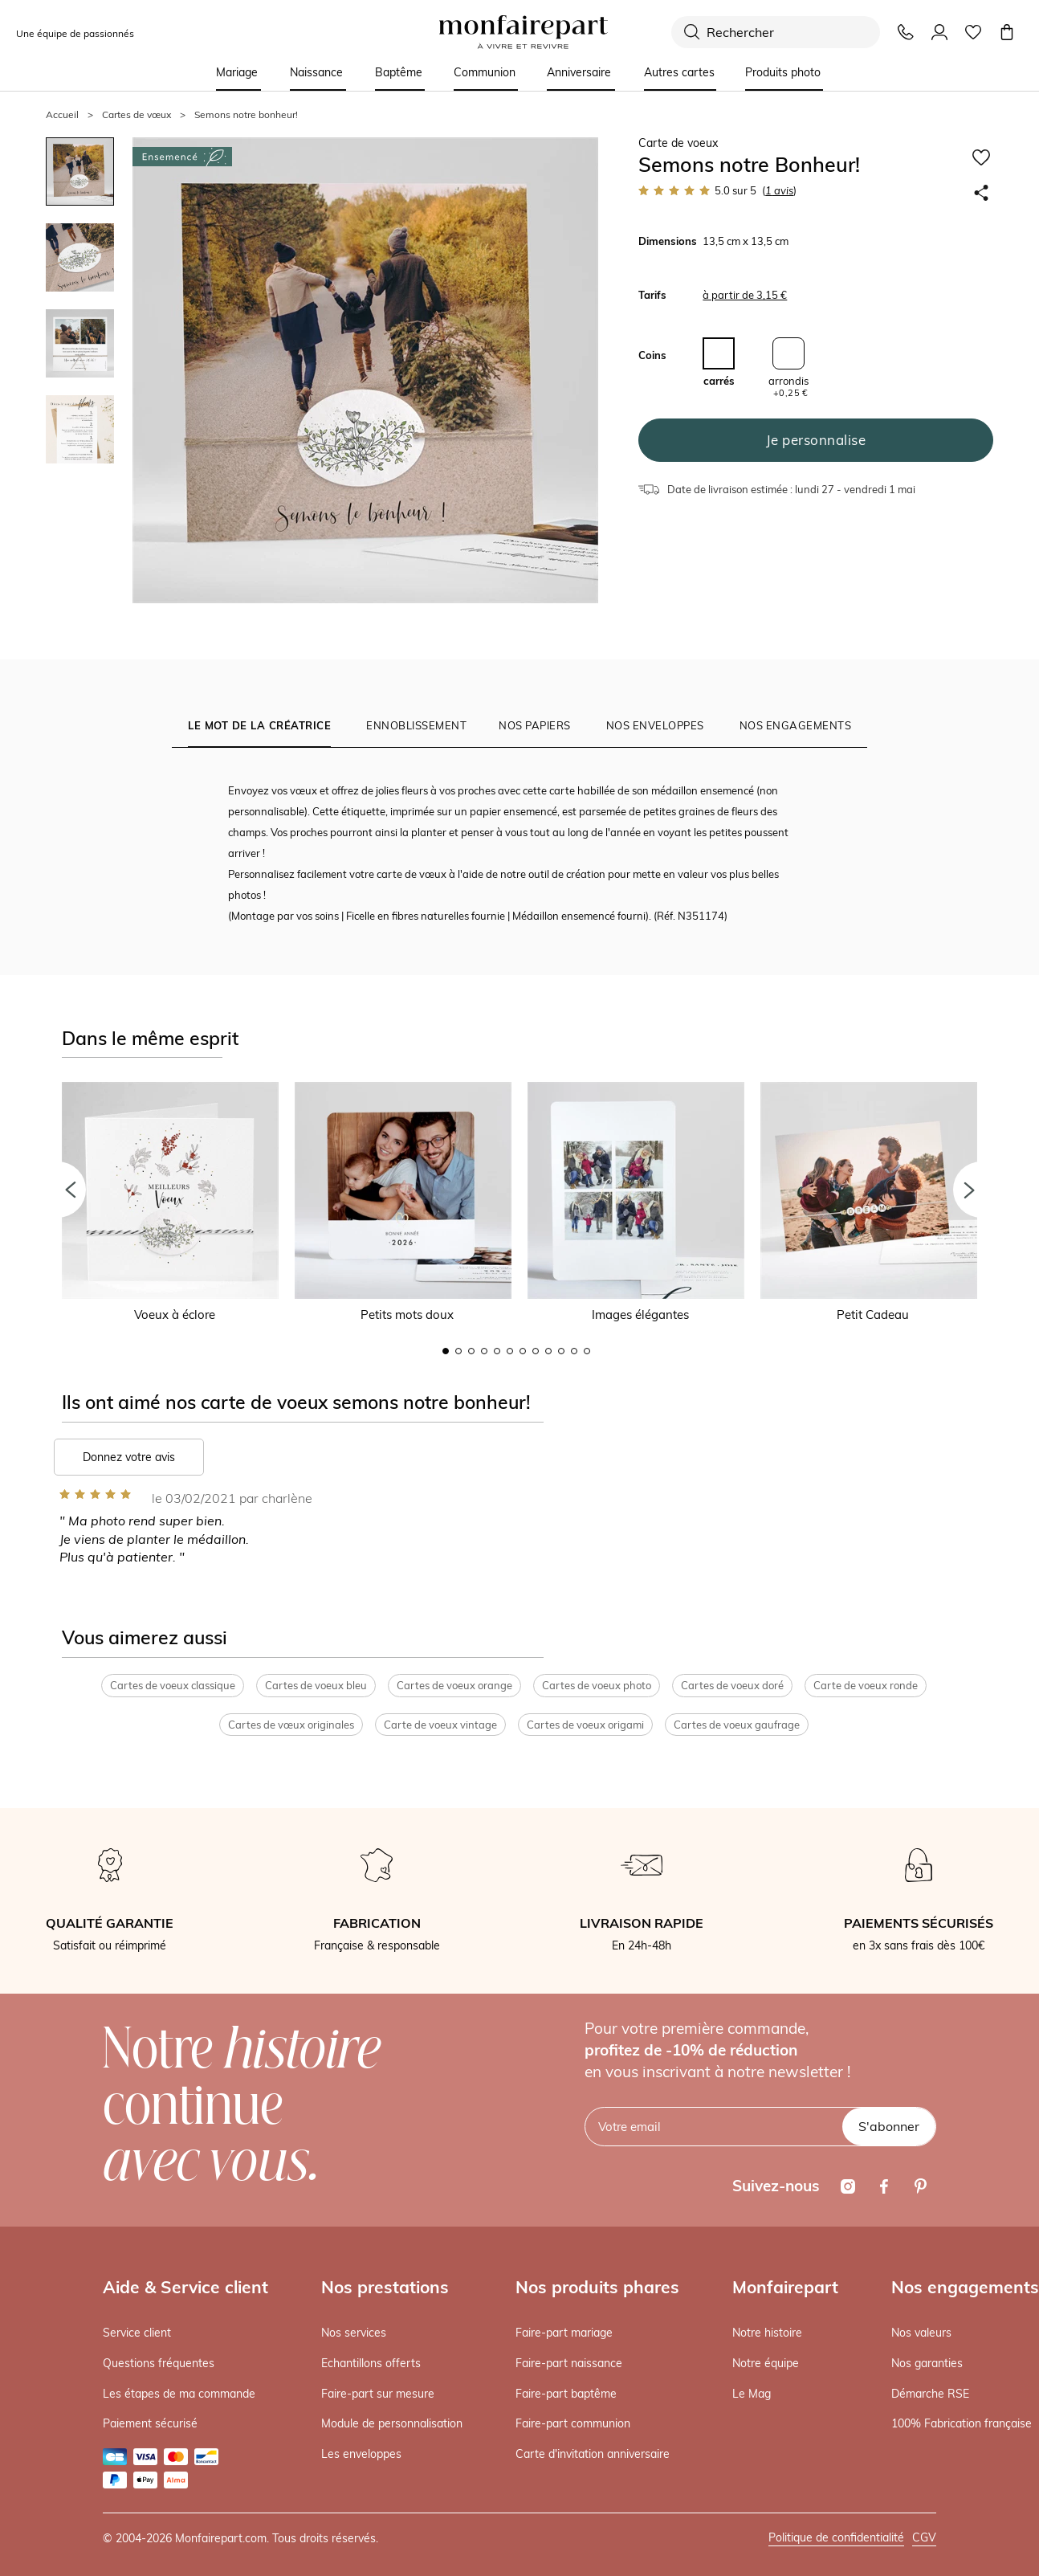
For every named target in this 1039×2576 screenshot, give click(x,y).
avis (779, 190)
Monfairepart (785, 2286)
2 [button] (458, 1351)
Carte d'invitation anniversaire (592, 2454)
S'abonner (888, 2126)
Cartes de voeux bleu (316, 1685)
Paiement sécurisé (150, 2423)
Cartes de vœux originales (291, 1724)
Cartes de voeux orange (454, 1685)
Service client (137, 2332)
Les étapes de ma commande (179, 2393)
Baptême (398, 72)
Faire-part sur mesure (377, 2393)
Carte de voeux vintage (440, 1724)
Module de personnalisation (391, 2423)
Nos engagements (965, 2286)
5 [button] (497, 1351)
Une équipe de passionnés (75, 33)
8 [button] (535, 1351)
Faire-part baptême (566, 2393)
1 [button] (445, 1351)
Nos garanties (927, 2363)
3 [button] (471, 1351)
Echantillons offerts (371, 2363)
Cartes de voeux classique (172, 1685)
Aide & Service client (185, 2286)
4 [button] (484, 1351)
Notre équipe (765, 2363)
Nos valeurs (921, 2332)
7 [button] (523, 1351)
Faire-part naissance (568, 2363)
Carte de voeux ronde (865, 1685)
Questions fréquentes (158, 2363)
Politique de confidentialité (836, 2537)
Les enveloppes (361, 2454)
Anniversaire (579, 72)
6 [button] (510, 1351)
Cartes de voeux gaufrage (737, 1724)
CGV (924, 2537)
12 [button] (587, 1351)
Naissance (316, 72)
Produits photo (783, 72)
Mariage (237, 72)
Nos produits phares (597, 2286)
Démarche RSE (930, 2393)
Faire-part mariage (564, 2332)
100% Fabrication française (961, 2423)
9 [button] (548, 1351)
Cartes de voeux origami (585, 1724)
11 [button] (574, 1351)
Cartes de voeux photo (596, 1685)
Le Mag (751, 2393)
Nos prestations (385, 2286)
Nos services (353, 2332)
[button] (58, 1189)
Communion (484, 72)
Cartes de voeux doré (732, 1685)
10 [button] (561, 1351)
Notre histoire (767, 2332)
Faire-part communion (572, 2423)
